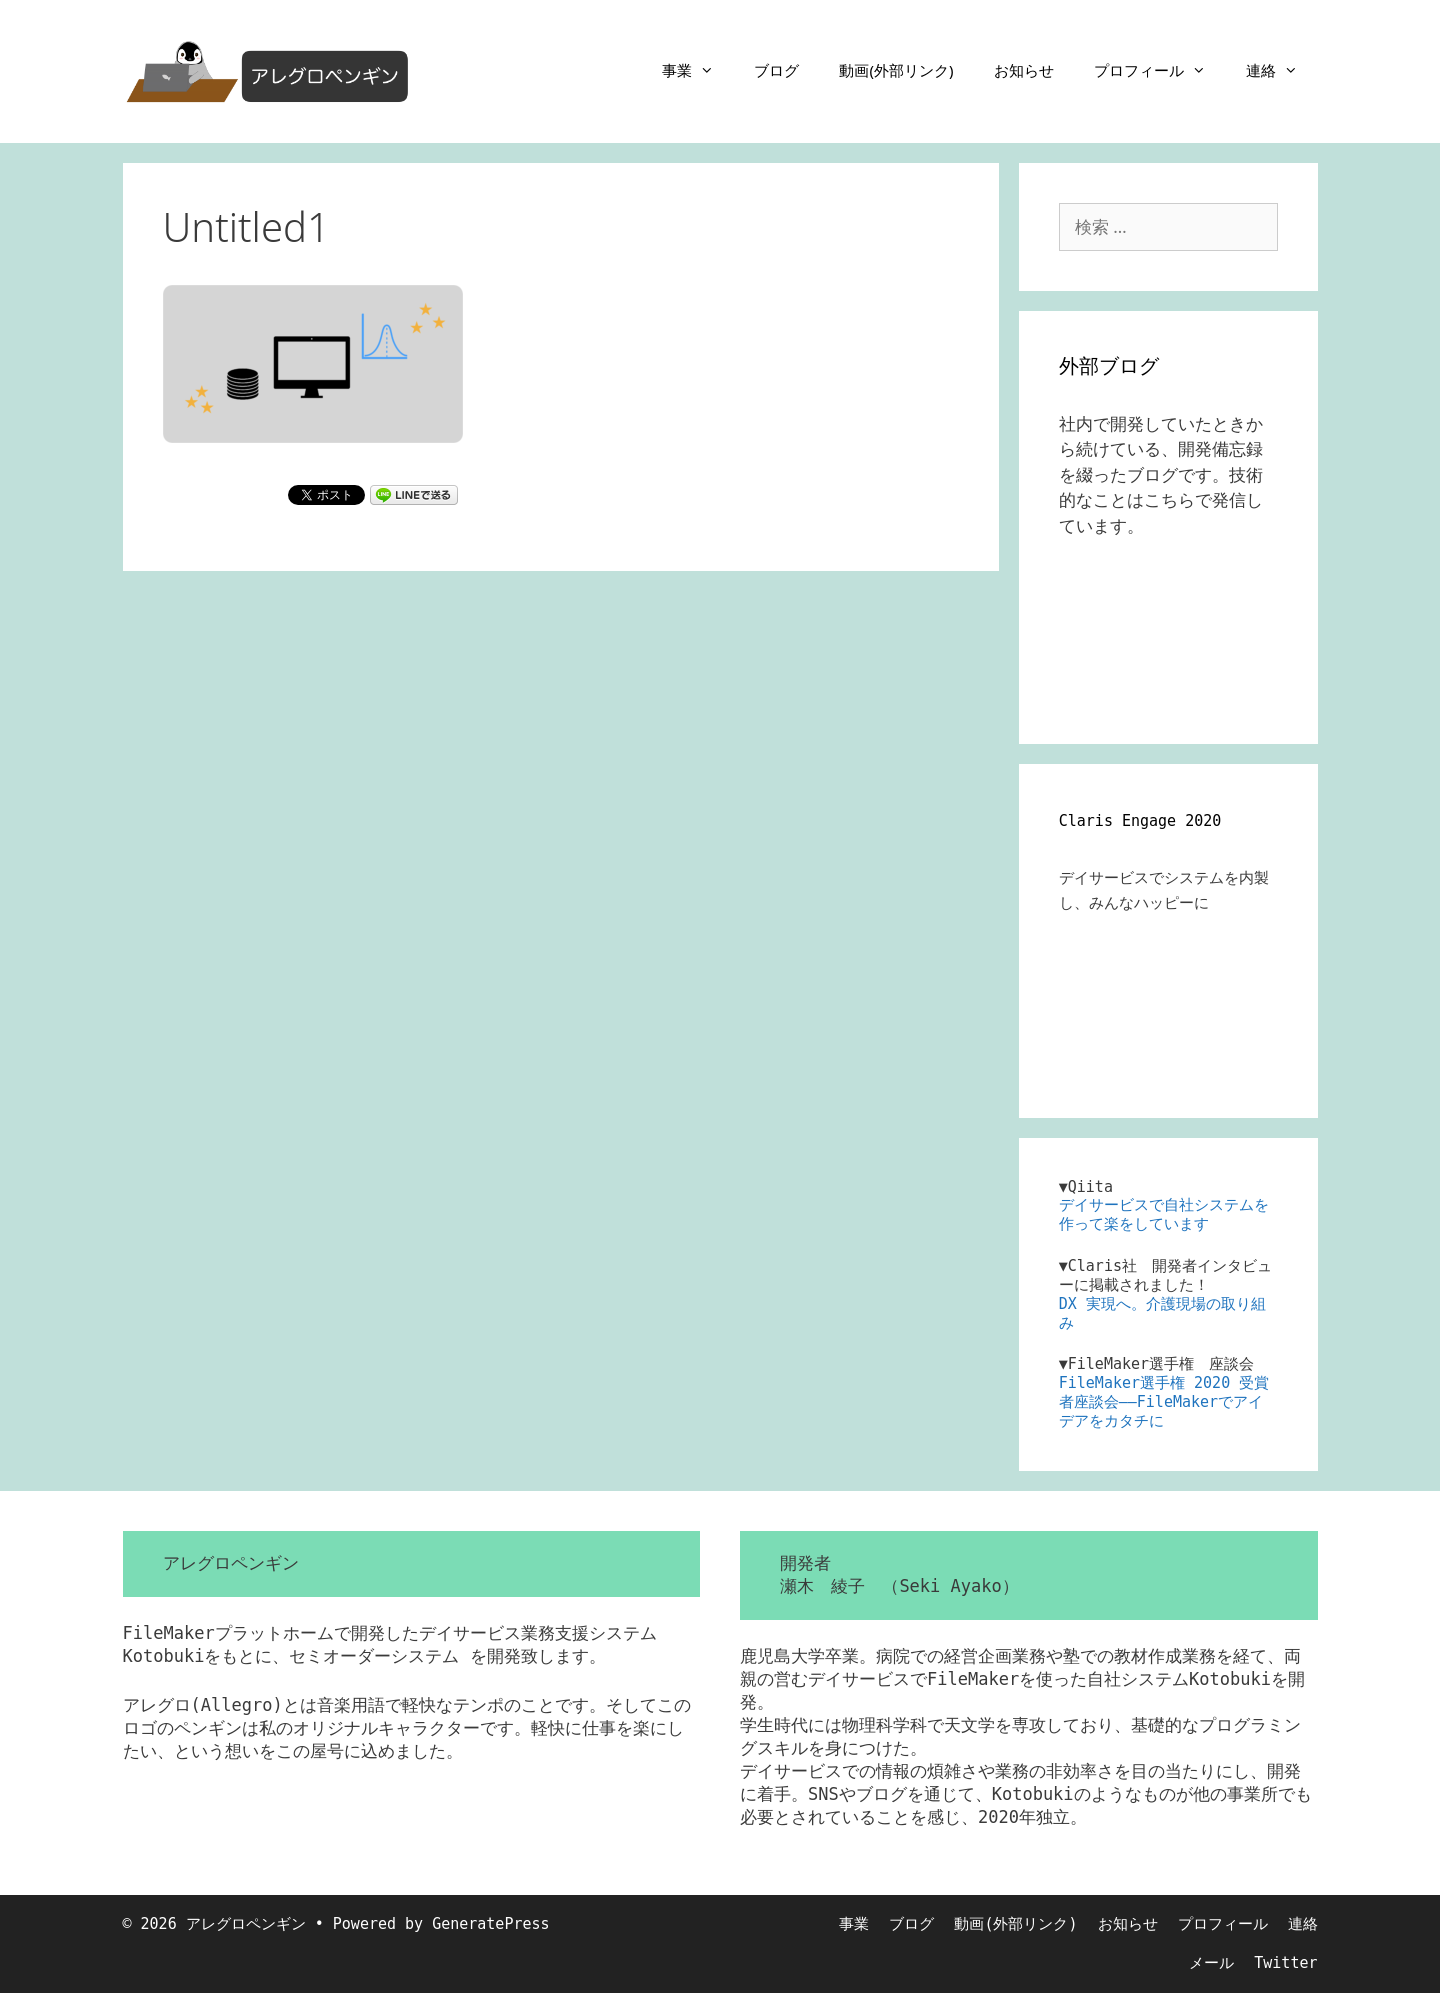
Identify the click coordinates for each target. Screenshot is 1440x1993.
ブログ (776, 70)
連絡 (1282, 70)
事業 (698, 70)
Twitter (1285, 1963)
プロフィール (1160, 70)
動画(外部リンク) (896, 70)
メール (1211, 1963)
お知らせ (1024, 70)
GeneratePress (490, 1924)
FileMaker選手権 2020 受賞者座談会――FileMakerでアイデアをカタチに (1164, 1402)
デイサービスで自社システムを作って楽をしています (1164, 1214)
